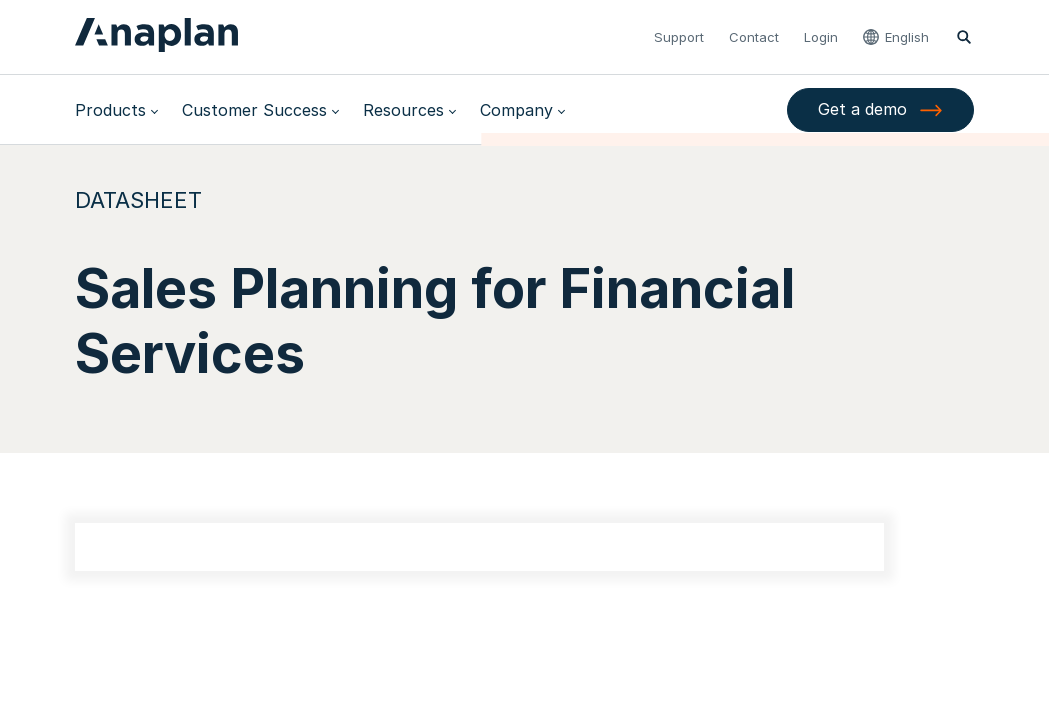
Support (679, 37)
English (907, 37)
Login (821, 37)
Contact (754, 37)
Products (110, 110)
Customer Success (254, 110)
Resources (403, 110)
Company (516, 110)
